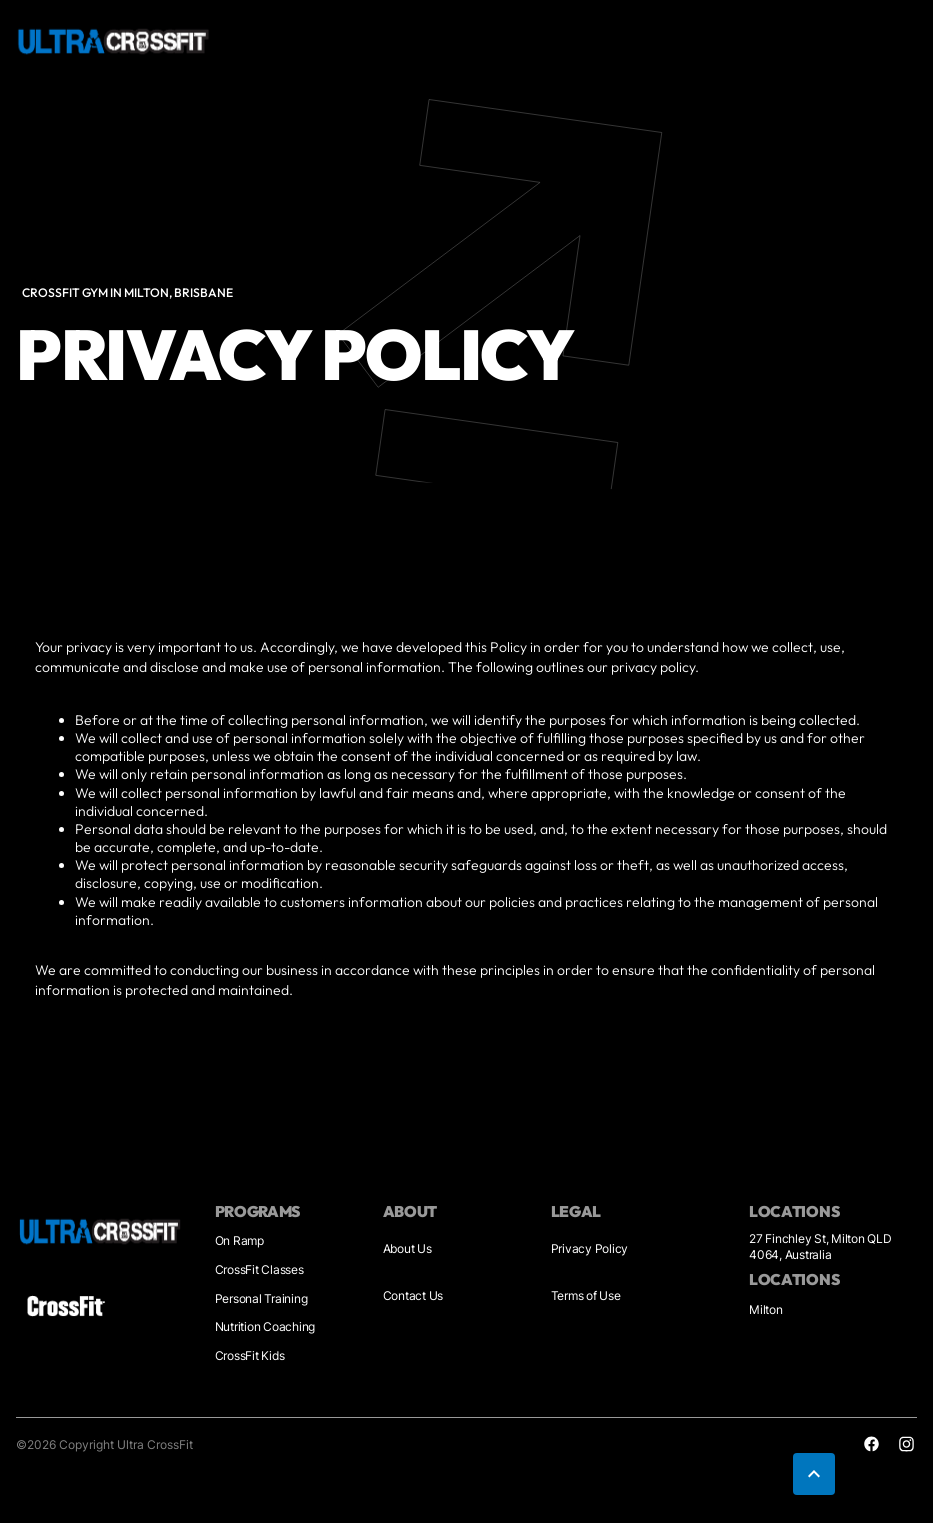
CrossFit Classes (259, 1269)
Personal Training (261, 1298)
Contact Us (413, 1295)
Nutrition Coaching (265, 1326)
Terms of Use (586, 1295)
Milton (766, 1309)
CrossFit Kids (250, 1355)
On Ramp (239, 1240)
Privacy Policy (590, 1248)
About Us (407, 1248)
